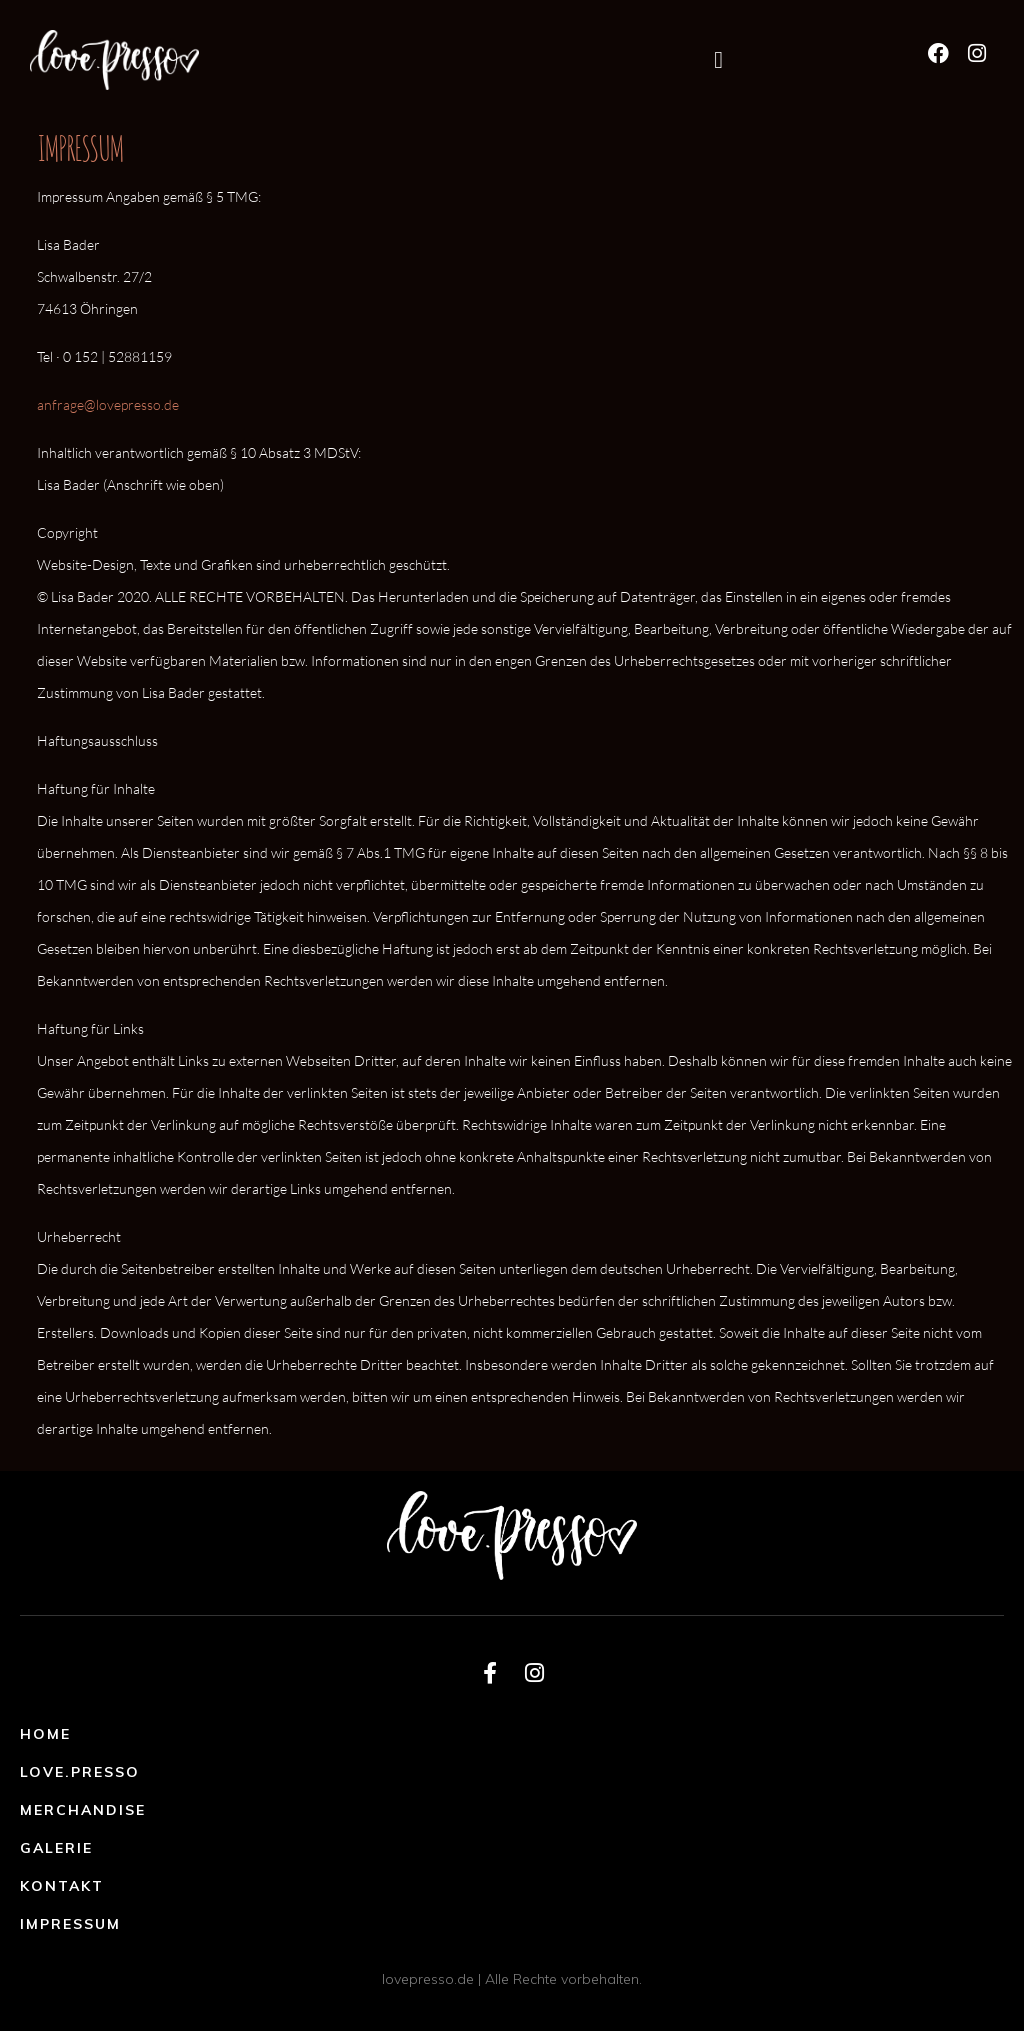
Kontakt (62, 1886)
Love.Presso (80, 1772)
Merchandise (83, 1810)
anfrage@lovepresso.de (108, 404)
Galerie (56, 1848)
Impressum (70, 1924)
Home (45, 1734)
